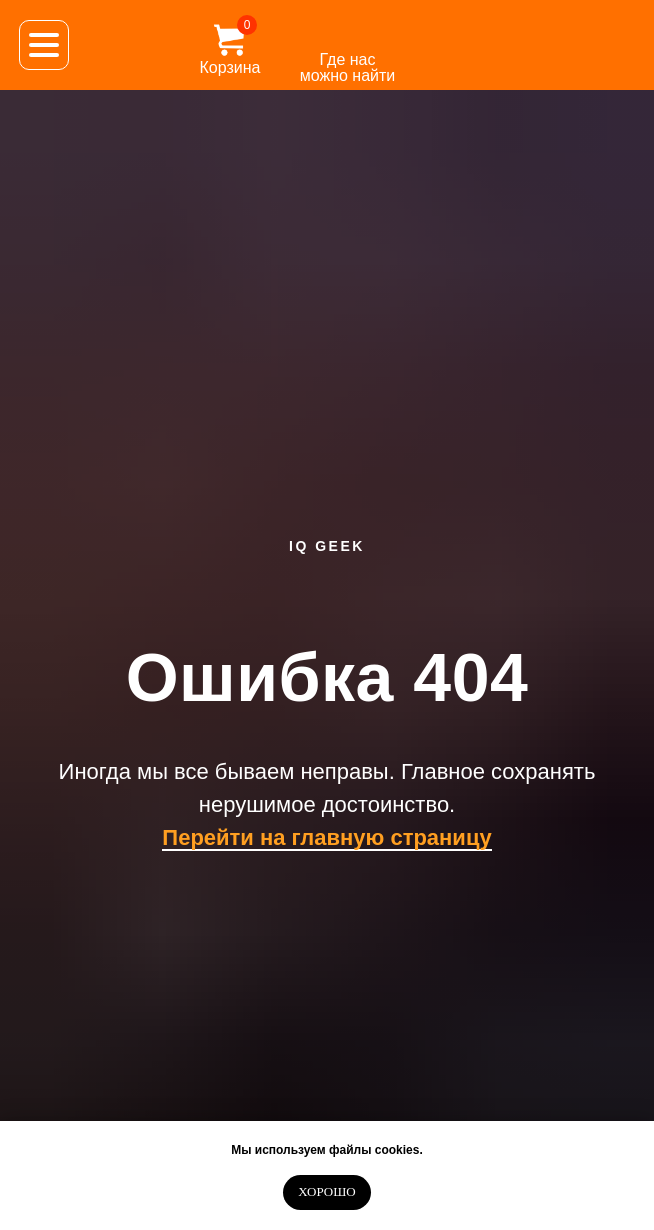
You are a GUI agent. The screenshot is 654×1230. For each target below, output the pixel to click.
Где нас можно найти (348, 67)
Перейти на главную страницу (326, 837)
